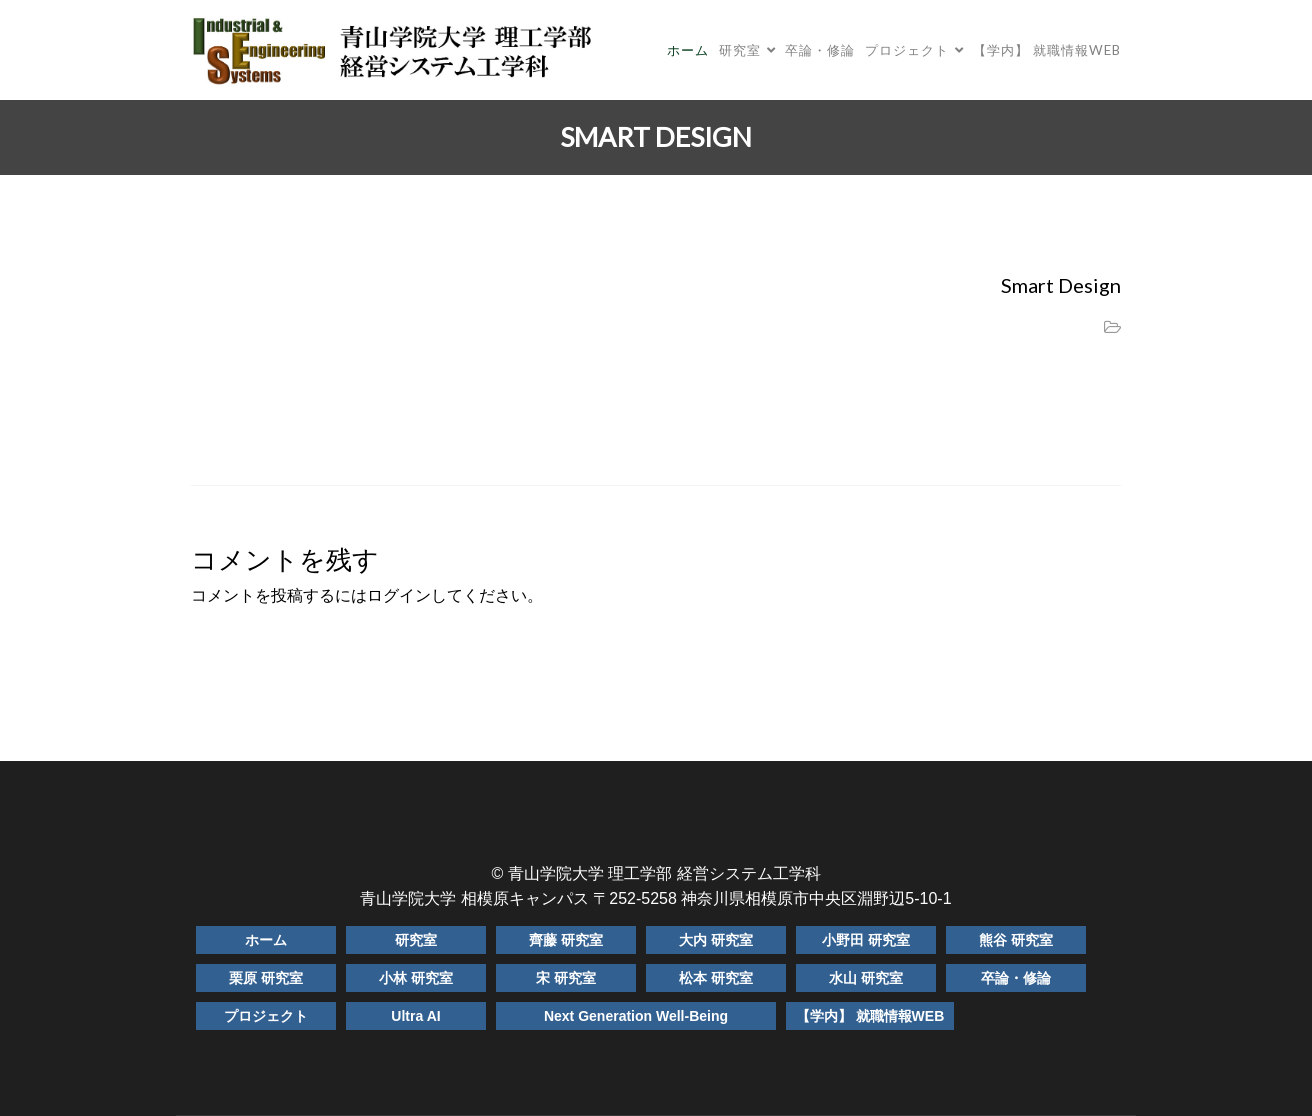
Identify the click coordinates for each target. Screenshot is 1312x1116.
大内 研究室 (716, 940)
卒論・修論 (820, 50)
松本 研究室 (716, 978)
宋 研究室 (566, 978)
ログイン (399, 595)
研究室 (740, 50)
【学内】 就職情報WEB (1047, 50)
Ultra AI (415, 1016)
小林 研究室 (416, 978)
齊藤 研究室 (566, 940)
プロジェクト (907, 50)
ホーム (688, 50)
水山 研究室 (866, 978)
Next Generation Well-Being (636, 1016)
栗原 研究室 (266, 978)
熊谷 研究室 (1016, 940)
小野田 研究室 (866, 940)
